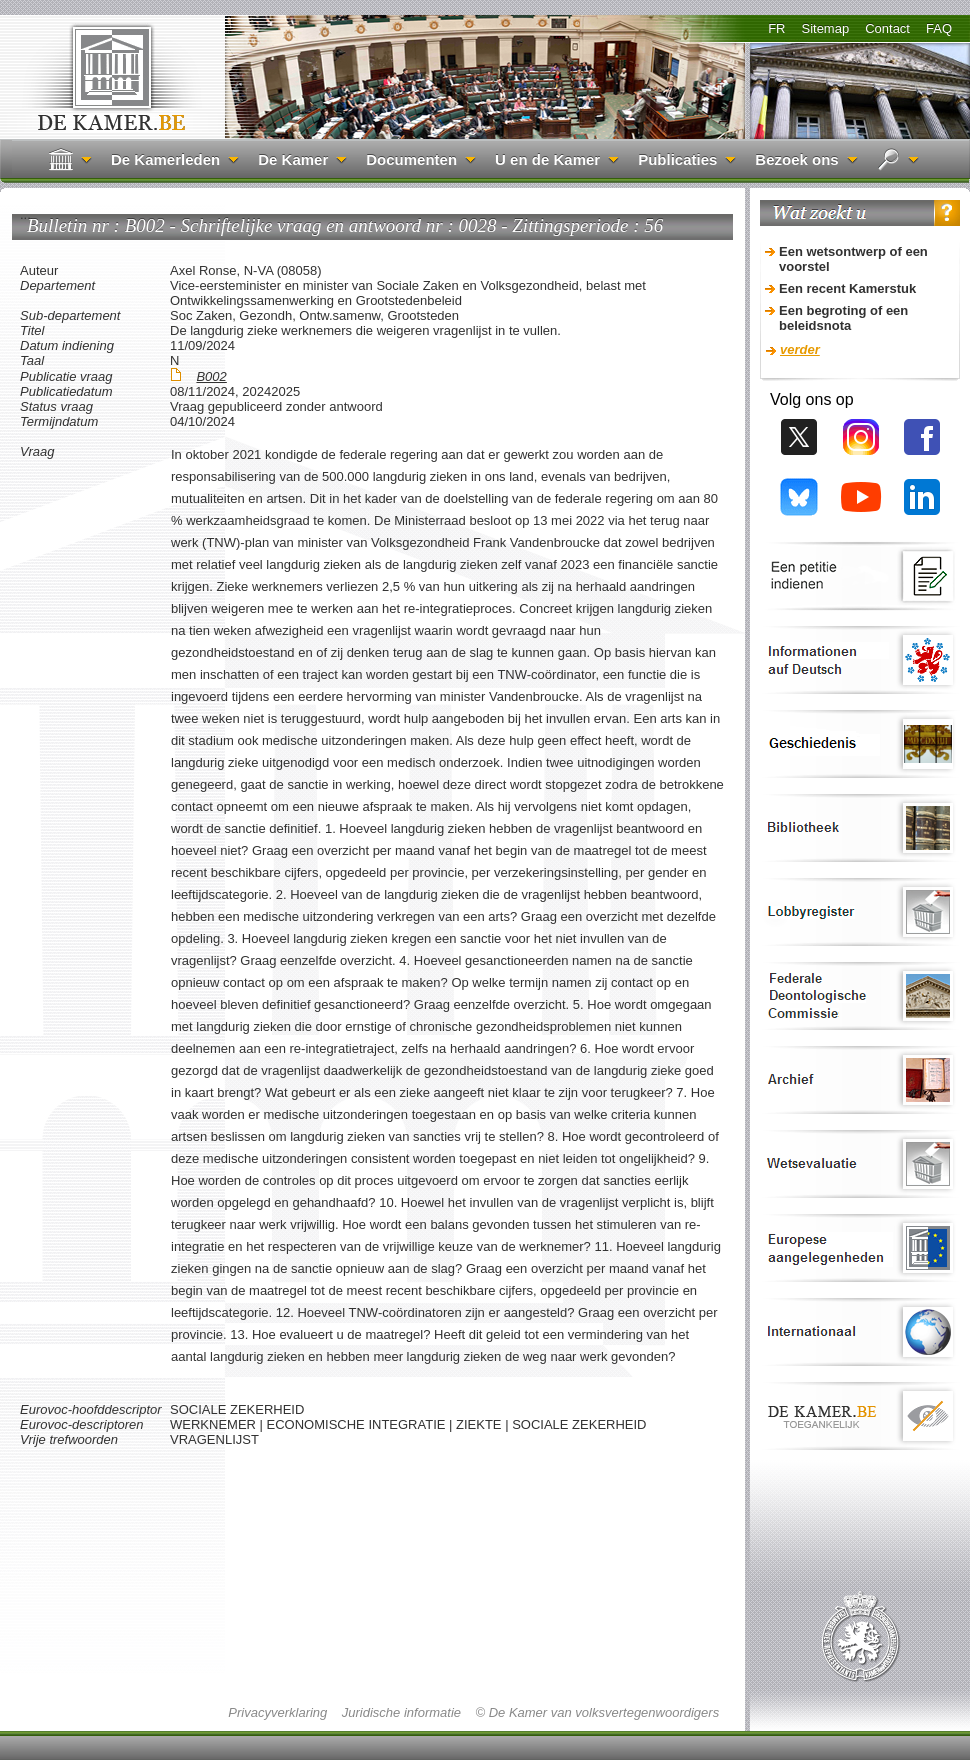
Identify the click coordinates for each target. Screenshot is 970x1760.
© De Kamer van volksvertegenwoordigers (597, 1712)
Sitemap (825, 28)
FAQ (939, 28)
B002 (211, 376)
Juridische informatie (401, 1712)
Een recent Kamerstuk (847, 288)
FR (776, 28)
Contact (887, 28)
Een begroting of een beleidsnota (843, 318)
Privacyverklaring (277, 1712)
